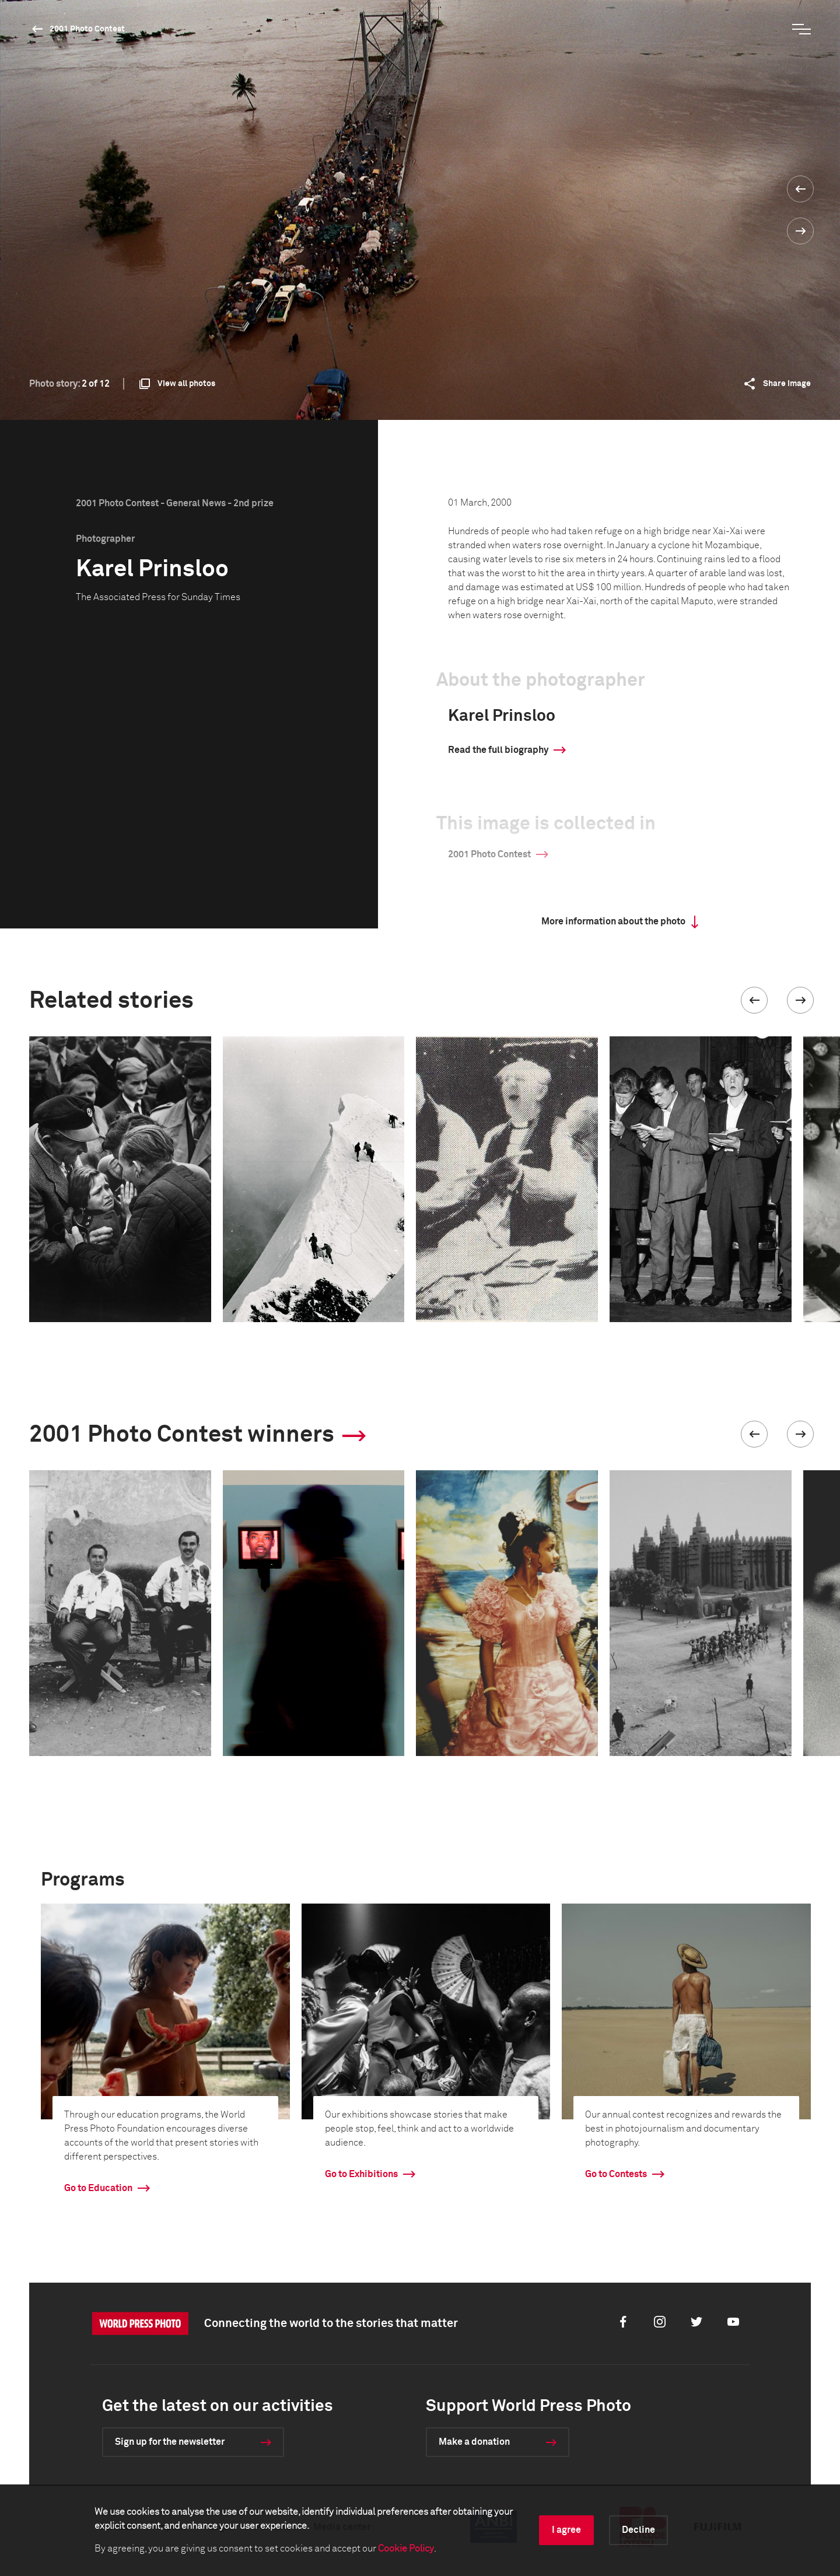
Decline (638, 2530)
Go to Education (98, 2188)
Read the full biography (498, 750)
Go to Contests (616, 2174)
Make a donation (474, 2442)
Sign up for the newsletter (170, 2442)
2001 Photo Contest (87, 29)
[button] (754, 1000)
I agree (566, 2530)
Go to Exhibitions (361, 2174)
